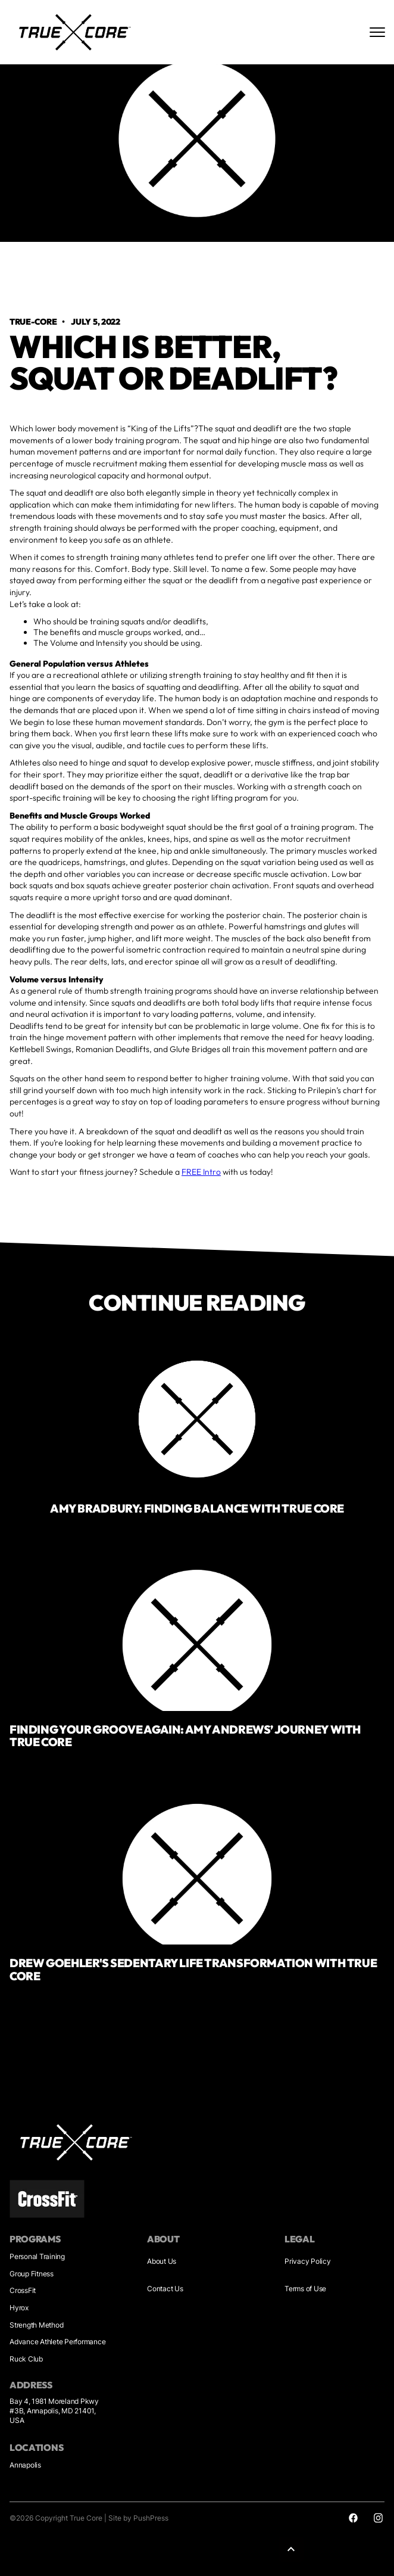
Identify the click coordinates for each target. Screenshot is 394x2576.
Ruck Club (26, 2358)
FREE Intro (201, 1171)
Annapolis (25, 2464)
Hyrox (19, 2307)
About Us (161, 2261)
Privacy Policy (307, 2261)
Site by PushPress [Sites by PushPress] (138, 2517)
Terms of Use (305, 2288)
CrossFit (23, 2290)
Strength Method (36, 2324)
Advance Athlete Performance (57, 2341)
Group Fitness (32, 2273)
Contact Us (165, 2288)
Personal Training (37, 2256)
